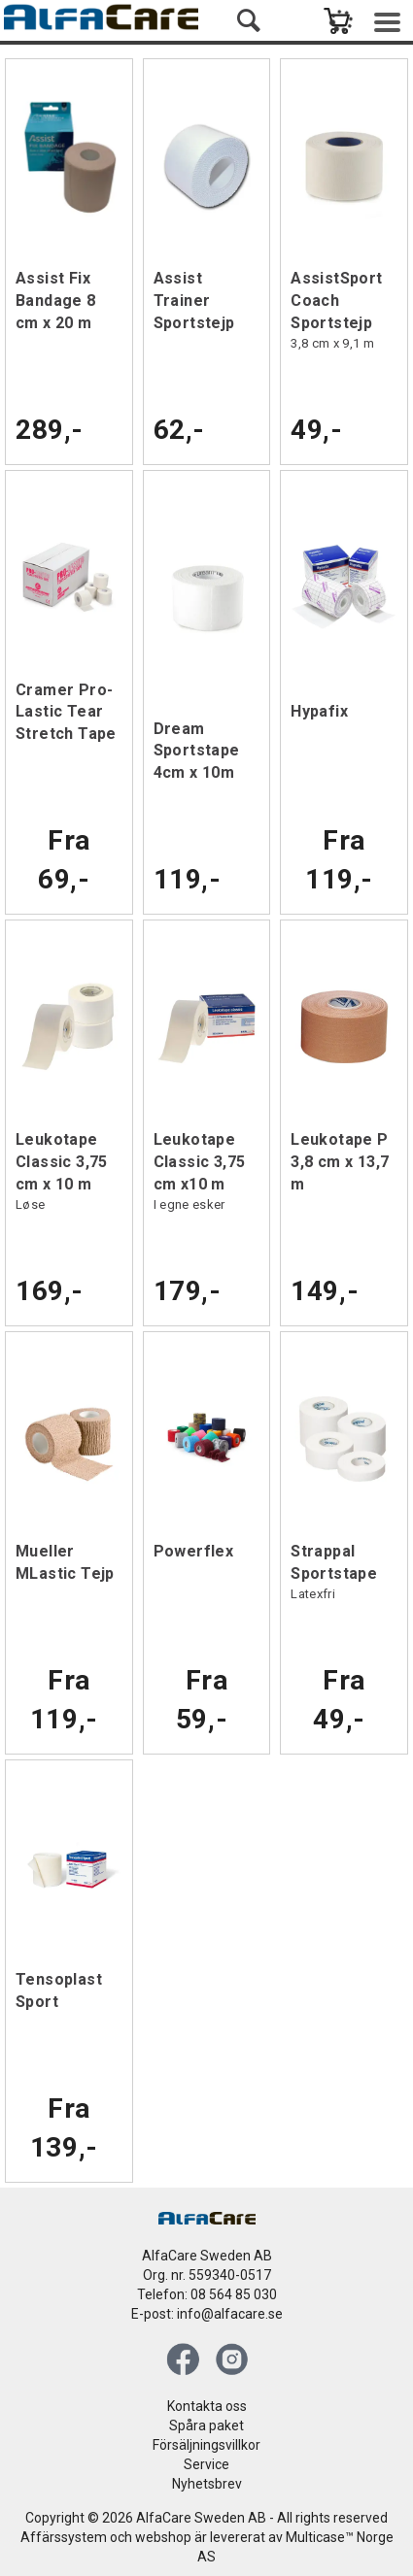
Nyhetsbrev (207, 2484)
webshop (163, 2537)
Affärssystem (63, 2537)
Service (206, 2464)
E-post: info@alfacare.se (207, 2314)
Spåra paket (206, 2425)
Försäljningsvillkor (206, 2445)
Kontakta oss (207, 2406)
